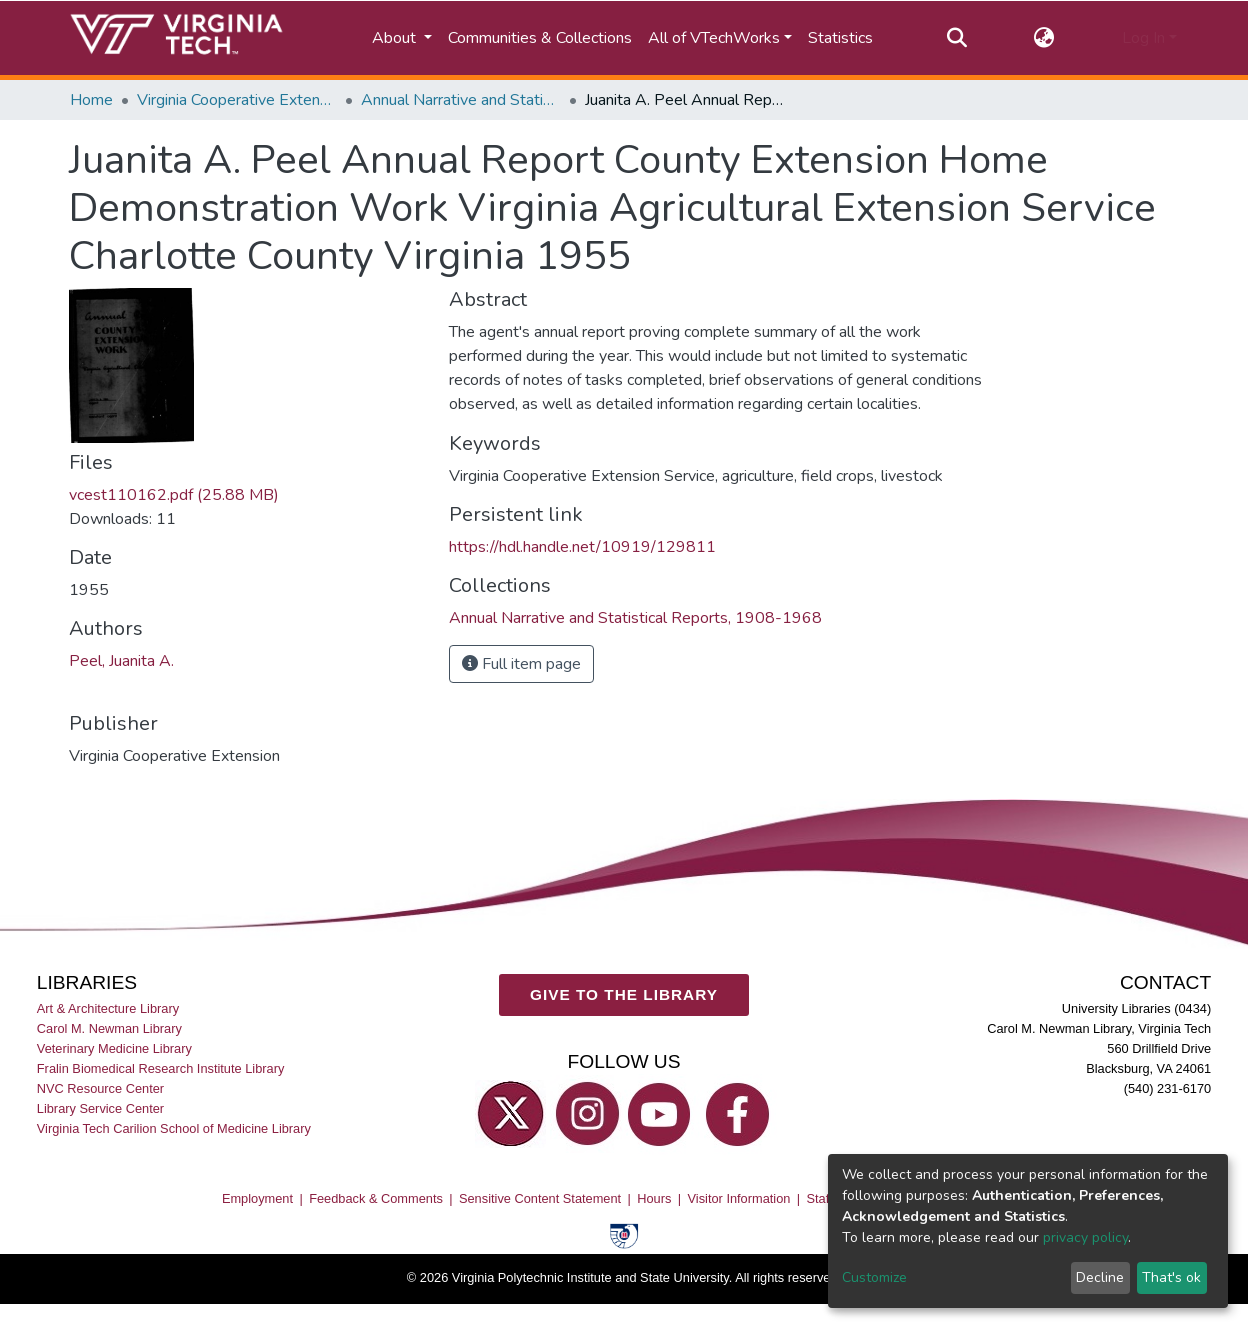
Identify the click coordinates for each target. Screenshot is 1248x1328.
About (396, 38)
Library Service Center (100, 1109)
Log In (1143, 38)
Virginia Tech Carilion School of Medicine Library (174, 1129)
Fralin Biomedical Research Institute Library (161, 1068)
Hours (654, 1198)
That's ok (1171, 1277)
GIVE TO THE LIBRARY (624, 994)
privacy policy (1085, 1237)
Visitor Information (739, 1198)
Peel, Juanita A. (121, 661)
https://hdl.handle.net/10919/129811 (582, 547)
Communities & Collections (540, 38)
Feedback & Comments (376, 1198)
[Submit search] (956, 38)
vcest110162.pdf (174, 495)
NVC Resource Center (100, 1088)
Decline (1100, 1277)
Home (91, 100)
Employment (257, 1198)
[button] (1044, 38)
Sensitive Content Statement (540, 1198)
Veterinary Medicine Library (114, 1048)
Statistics (840, 38)
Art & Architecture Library (108, 1008)
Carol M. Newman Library (109, 1028)
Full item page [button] (521, 664)
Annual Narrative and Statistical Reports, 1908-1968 (461, 100)
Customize (874, 1277)
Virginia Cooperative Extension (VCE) (237, 100)
